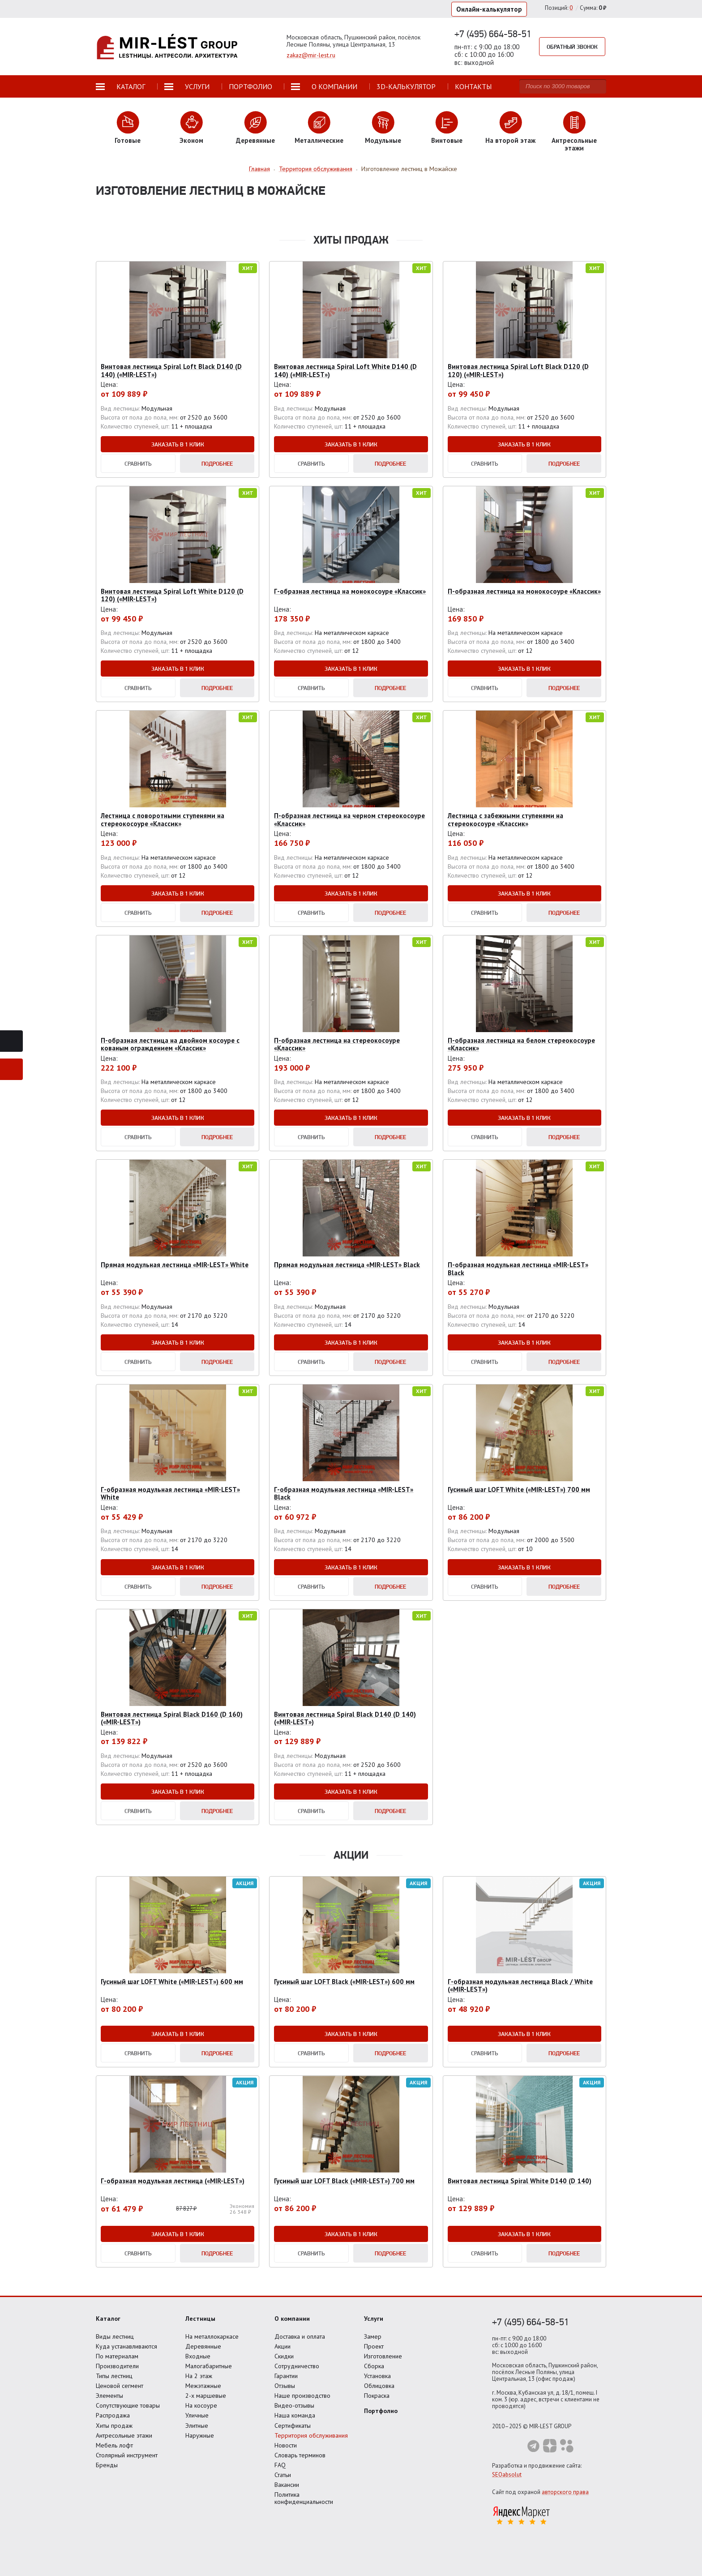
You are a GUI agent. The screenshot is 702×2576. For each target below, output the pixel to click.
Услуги (373, 2319)
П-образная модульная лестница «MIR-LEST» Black (518, 1268)
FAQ (280, 2465)
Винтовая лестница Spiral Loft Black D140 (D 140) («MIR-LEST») (171, 370)
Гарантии (286, 2376)
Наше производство (302, 2396)
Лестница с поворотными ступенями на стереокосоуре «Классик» (162, 819)
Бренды (107, 2465)
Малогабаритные (208, 2366)
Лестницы (200, 2319)
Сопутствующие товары (128, 2405)
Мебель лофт (114, 2445)
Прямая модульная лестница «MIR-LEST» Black (347, 1264)
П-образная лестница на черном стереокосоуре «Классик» (349, 819)
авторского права (565, 2492)
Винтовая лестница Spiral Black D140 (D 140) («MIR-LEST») (345, 1718)
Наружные (199, 2435)
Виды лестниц (115, 2336)
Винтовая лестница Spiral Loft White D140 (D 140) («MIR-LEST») (345, 370)
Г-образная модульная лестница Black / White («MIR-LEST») (520, 1985)
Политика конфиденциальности (303, 2498)
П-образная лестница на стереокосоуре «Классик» (337, 1044)
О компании (292, 2319)
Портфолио (381, 2411)
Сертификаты (292, 2426)
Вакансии (286, 2485)
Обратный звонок (572, 46)
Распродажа (113, 2415)
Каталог (108, 2319)
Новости (285, 2445)
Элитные (196, 2426)
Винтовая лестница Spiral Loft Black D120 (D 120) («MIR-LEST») (518, 370)
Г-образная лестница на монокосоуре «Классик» (350, 591)
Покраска (377, 2396)
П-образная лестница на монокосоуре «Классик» (524, 591)
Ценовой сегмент (119, 2386)
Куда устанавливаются (126, 2346)
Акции (282, 2346)
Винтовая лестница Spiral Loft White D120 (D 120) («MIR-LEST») (172, 595)
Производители (117, 2366)
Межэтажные (203, 2386)
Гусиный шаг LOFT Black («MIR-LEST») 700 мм (344, 2181)
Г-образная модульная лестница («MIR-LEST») (172, 2181)
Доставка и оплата (299, 2336)
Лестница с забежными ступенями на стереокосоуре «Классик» (505, 819)
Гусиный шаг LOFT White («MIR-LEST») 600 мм (172, 1981)
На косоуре (201, 2405)
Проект (374, 2346)
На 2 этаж (198, 2376)
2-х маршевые (205, 2396)
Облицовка (379, 2386)
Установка (377, 2376)
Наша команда (294, 2415)
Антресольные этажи (124, 2435)
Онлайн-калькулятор (489, 9)
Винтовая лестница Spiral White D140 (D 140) (519, 2181)
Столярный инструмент (127, 2455)
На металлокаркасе (212, 2336)
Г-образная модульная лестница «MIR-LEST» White (170, 1493)
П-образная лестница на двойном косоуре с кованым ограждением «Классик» (170, 1044)
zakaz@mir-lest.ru (311, 55)
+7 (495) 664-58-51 (492, 33)
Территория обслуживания (311, 2435)
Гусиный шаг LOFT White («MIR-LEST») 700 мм (519, 1489)
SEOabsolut (507, 2474)
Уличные (197, 2415)
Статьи (282, 2475)
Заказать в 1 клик (177, 444)
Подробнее (217, 463)
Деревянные (203, 2346)
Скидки (284, 2356)
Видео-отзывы (294, 2405)
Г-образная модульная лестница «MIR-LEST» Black (343, 1493)
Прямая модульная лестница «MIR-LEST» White (174, 1264)
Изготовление (383, 2356)
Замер (372, 2336)
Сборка (374, 2366)
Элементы (109, 2396)
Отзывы (284, 2386)
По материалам (117, 2356)
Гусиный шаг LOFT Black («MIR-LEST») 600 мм (344, 1981)
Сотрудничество (296, 2366)
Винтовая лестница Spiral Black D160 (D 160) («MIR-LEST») (172, 1718)
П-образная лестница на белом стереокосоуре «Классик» (521, 1044)
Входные (197, 2356)
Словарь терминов (299, 2455)
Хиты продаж (114, 2426)
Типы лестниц (114, 2376)
